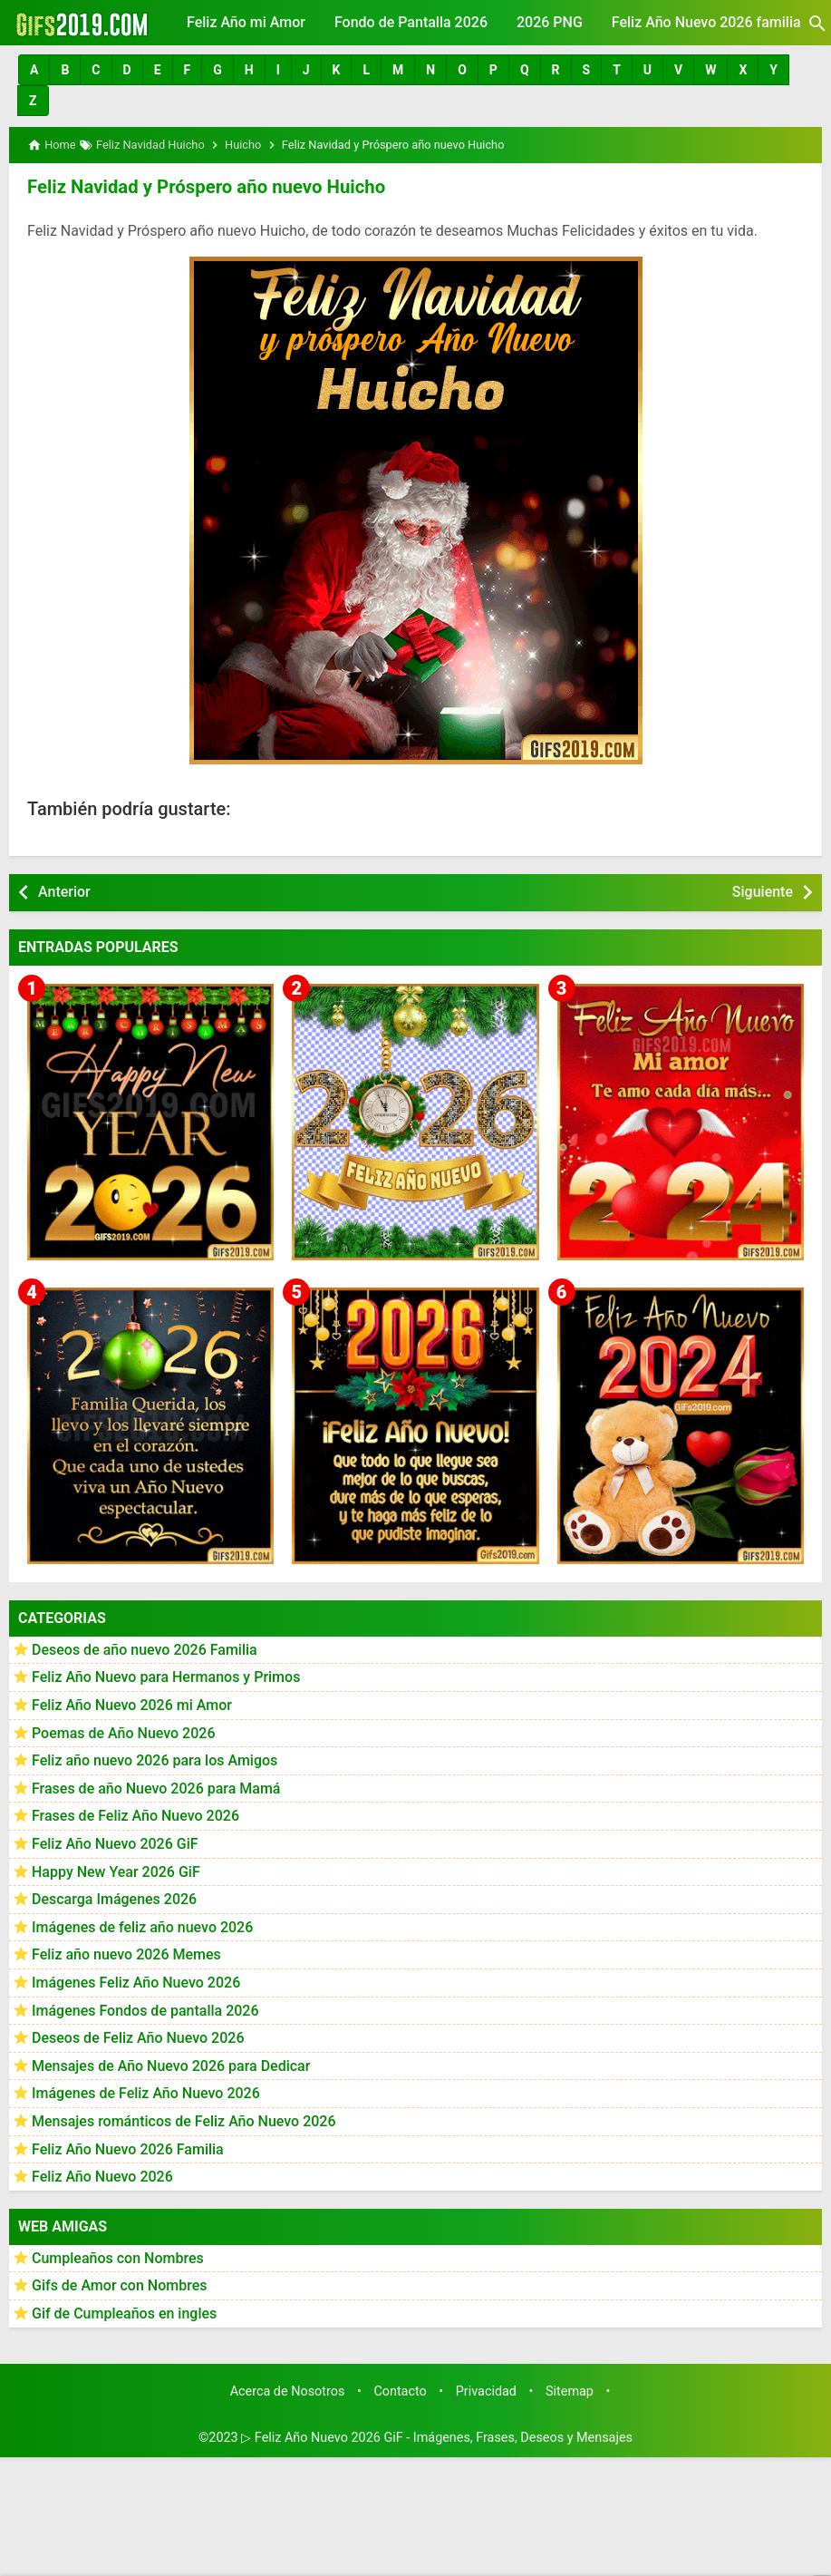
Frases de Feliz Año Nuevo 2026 (135, 1814)
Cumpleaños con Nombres (118, 2257)
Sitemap (570, 2389)
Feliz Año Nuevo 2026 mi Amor (132, 1704)
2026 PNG (550, 22)
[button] (34, 69)
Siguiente (762, 890)
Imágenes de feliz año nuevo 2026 (142, 1926)
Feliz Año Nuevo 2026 (102, 2175)
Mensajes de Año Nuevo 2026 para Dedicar (171, 2065)
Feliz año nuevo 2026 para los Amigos (154, 1759)
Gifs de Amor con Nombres (120, 2284)
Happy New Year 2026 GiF (116, 1871)
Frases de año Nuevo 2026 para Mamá (156, 1787)
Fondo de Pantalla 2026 (411, 22)
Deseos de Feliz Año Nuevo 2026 (138, 2037)
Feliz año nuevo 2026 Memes (126, 1953)
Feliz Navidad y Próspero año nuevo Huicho (203, 186)
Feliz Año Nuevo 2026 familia (706, 22)
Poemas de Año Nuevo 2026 (124, 1732)
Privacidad (486, 2389)
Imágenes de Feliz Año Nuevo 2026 (146, 2092)
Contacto (399, 2389)
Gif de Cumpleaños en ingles (124, 2312)
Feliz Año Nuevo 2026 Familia (128, 2147)
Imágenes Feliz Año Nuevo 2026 (136, 1981)
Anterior (64, 890)
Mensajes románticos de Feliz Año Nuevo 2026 (184, 2120)
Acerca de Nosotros (287, 2389)
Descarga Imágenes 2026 (114, 1898)
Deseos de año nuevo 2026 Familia (144, 1648)
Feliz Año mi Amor (246, 22)
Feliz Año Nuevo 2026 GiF (115, 1843)
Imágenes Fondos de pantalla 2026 (145, 2009)
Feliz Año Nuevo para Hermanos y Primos (166, 1676)
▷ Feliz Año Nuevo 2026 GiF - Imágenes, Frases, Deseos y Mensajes (437, 2437)
